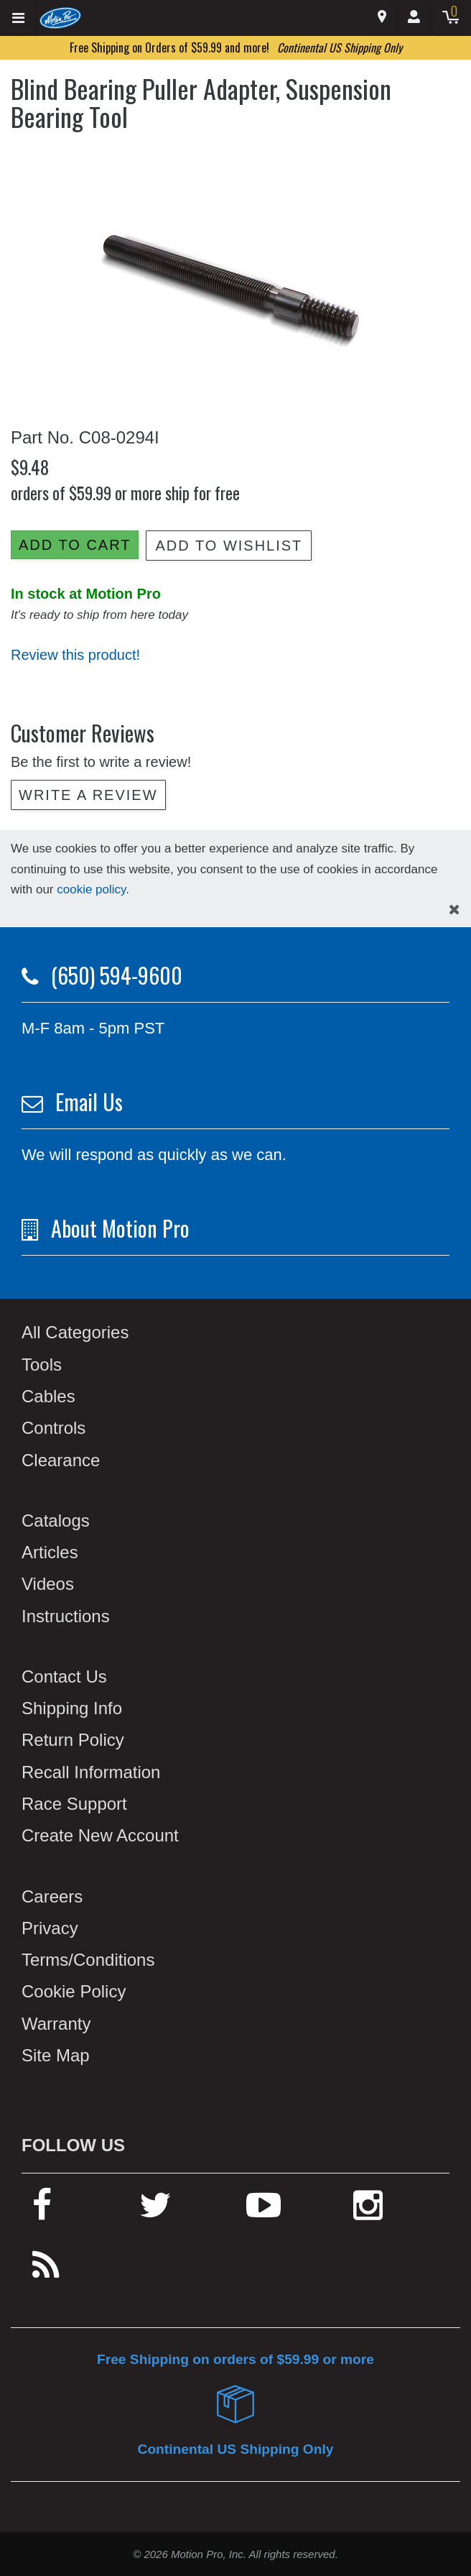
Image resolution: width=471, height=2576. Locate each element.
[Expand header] (19, 18)
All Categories (75, 1332)
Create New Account (100, 1835)
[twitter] (155, 2211)
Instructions (66, 1616)
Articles (50, 1552)
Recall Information (91, 1772)
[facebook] (42, 2211)
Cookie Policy (74, 1991)
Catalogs (56, 1520)
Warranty (56, 2023)
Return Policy (73, 1739)
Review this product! (75, 655)
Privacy (50, 1928)
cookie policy (91, 889)
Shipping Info (72, 1708)
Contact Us (64, 1676)
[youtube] (263, 2211)
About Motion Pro (120, 1228)
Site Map (56, 2055)
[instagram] (368, 2211)
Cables (48, 1396)
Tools (42, 1364)
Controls (53, 1428)
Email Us (89, 1101)
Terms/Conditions (88, 1959)
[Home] (60, 17)
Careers (52, 1896)
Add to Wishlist (228, 545)
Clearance (61, 1460)
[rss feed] (46, 2271)
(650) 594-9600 (116, 975)
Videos (48, 1583)
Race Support (74, 1803)
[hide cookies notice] (454, 909)
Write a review (88, 795)
